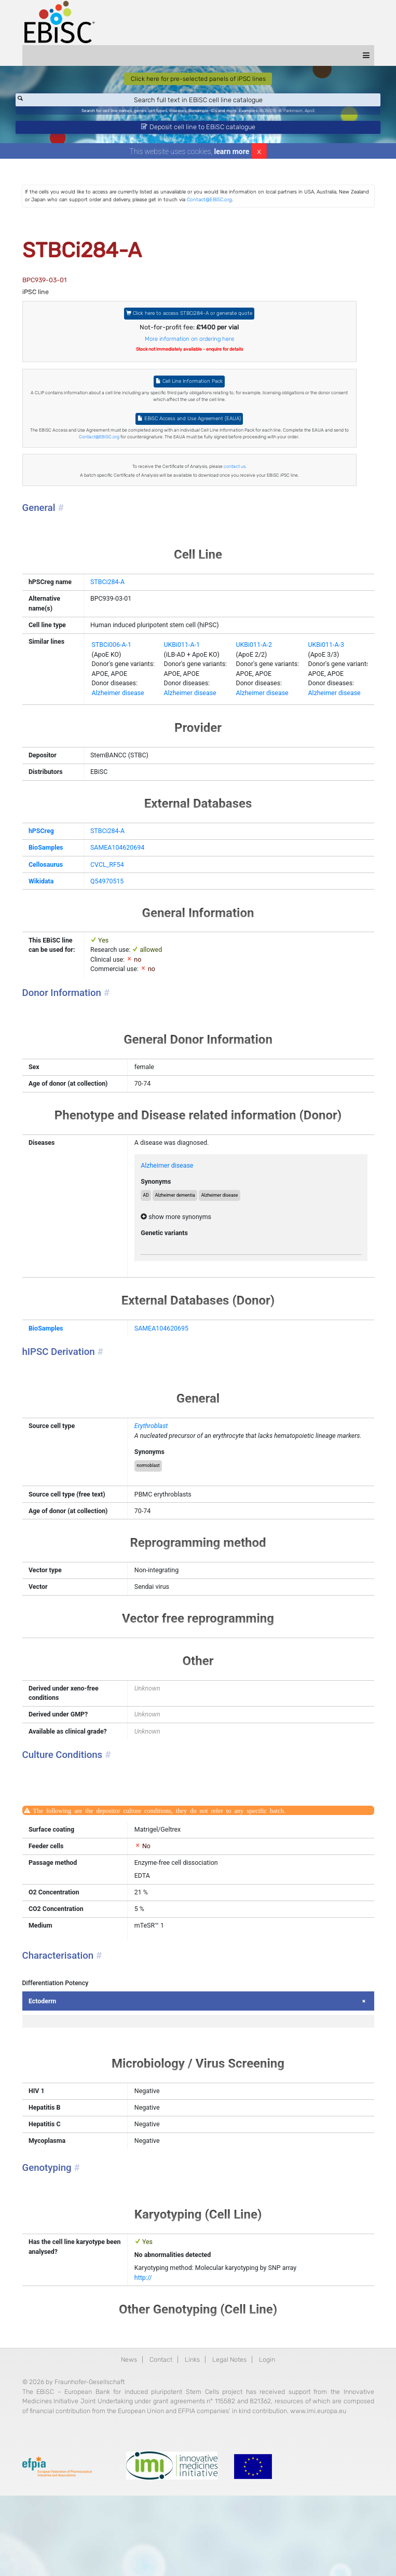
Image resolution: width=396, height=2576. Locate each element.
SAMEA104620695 (167, 1370)
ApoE (314, 112)
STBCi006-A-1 (110, 676)
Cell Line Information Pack (190, 387)
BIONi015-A (273, 112)
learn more (232, 155)
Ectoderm (53, 2063)
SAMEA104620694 (116, 883)
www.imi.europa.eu (101, 2490)
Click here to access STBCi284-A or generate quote (189, 318)
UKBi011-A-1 (182, 676)
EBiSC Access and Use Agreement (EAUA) (189, 426)
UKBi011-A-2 (256, 676)
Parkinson (297, 112)
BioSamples (57, 883)
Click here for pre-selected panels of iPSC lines (198, 80)
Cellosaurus (57, 899)
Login (269, 2427)
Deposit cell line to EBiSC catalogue (198, 129)
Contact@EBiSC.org (260, 203)
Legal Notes (230, 2427)
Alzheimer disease (117, 726)
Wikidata (52, 916)
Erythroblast (156, 1469)
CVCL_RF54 (106, 899)
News (127, 2427)
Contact (160, 2427)
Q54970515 (106, 916)
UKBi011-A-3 (329, 676)
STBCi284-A (106, 592)
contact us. (235, 474)
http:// (148, 2345)
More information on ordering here (190, 344)
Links (192, 2427)
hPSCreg (52, 865)
